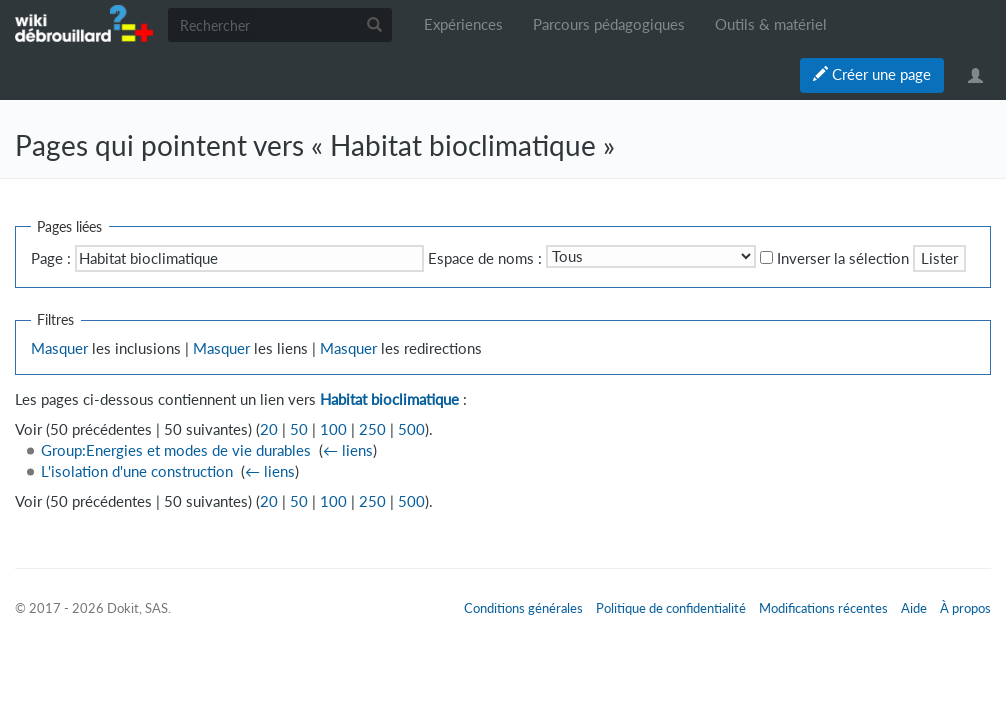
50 (299, 429)
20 (269, 429)
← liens (348, 450)
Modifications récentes (823, 608)
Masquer (59, 348)
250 (372, 429)
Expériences (463, 24)
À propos (965, 608)
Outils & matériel (771, 24)
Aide (914, 608)
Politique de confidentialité (671, 608)
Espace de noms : (485, 258)
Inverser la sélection (843, 258)
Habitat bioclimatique (389, 399)
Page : (51, 258)
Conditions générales (523, 608)
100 (333, 429)
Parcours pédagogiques (609, 24)
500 (411, 429)
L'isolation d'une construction (137, 471)
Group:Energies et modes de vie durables (176, 450)
